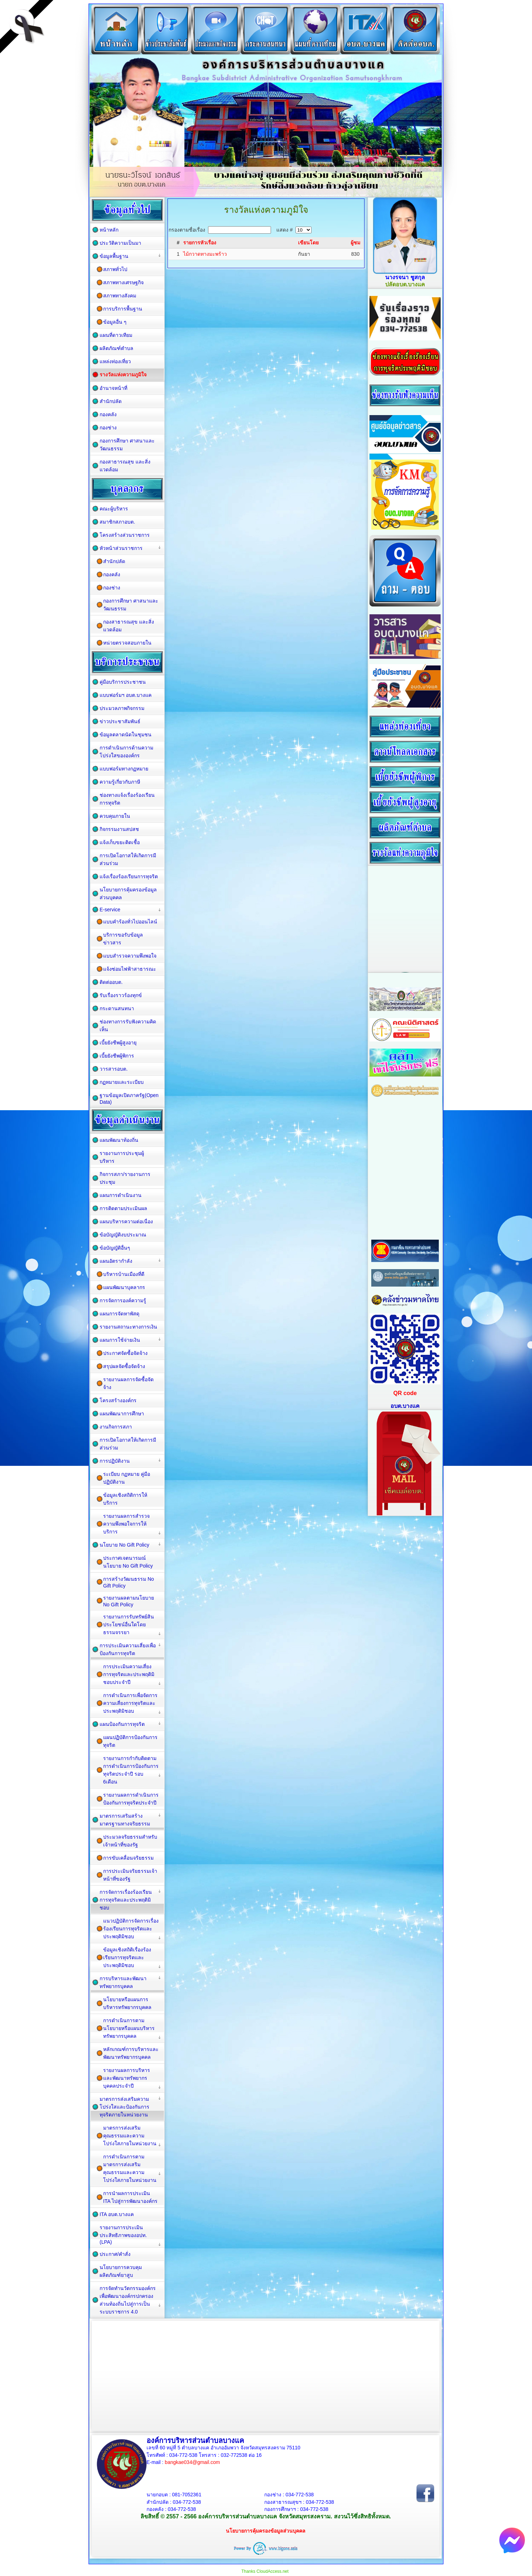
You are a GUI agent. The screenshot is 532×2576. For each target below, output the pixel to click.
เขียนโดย (308, 242)
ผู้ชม (355, 242)
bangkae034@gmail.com (192, 2462)
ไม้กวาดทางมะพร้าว (205, 254)
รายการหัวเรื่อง (199, 242)
